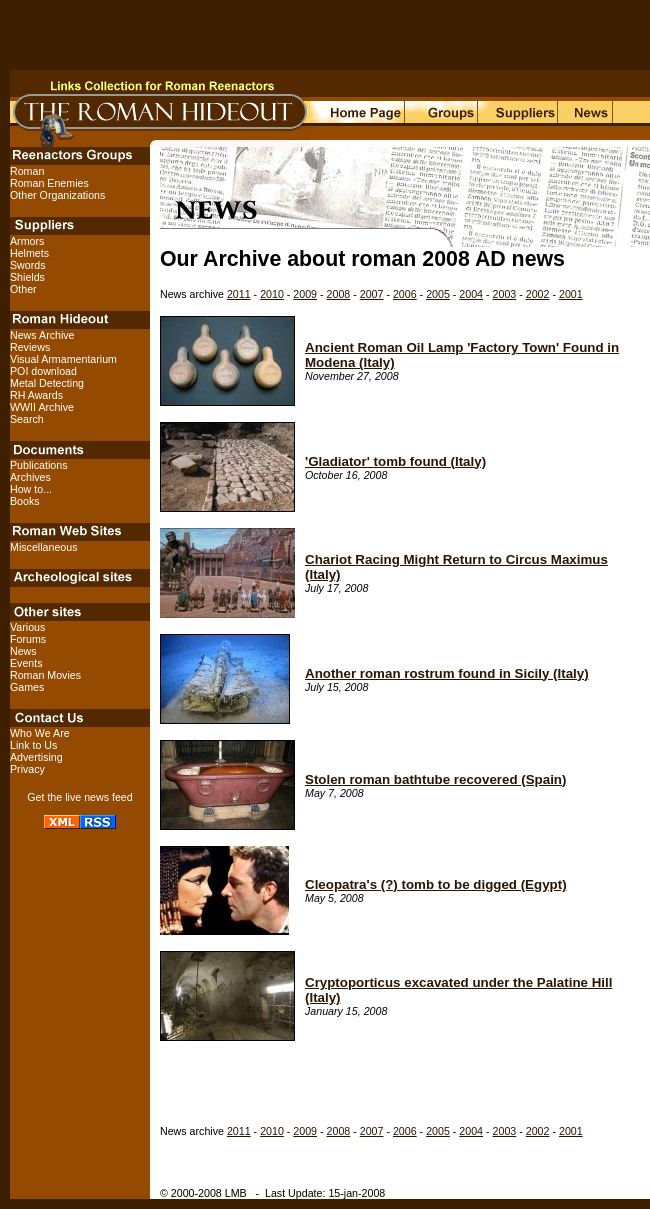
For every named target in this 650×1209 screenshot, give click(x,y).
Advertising (36, 757)
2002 (538, 294)
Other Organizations (57, 195)
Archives (30, 477)
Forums (28, 639)
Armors (27, 241)
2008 (339, 294)
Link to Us (33, 745)
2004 (471, 294)
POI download (43, 371)
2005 (438, 294)
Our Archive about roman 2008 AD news (362, 259)
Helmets (29, 253)
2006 (405, 294)
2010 (272, 294)
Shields (27, 277)
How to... (31, 489)
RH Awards (36, 395)
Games (27, 687)
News (23, 651)
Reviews (30, 347)
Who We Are (40, 733)
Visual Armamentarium (63, 359)
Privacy (27, 769)
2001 (571, 294)
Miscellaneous (44, 547)
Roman (27, 171)
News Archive (42, 335)
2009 (305, 294)
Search (27, 419)
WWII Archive (42, 407)
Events (26, 663)
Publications (38, 465)
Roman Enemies (49, 183)
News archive (193, 294)
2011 (239, 294)
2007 (372, 294)
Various (27, 627)
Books (25, 501)
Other (23, 289)
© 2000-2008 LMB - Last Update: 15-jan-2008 (272, 1193)
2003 (505, 294)
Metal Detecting (47, 383)
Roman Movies (45, 675)
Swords (28, 265)
